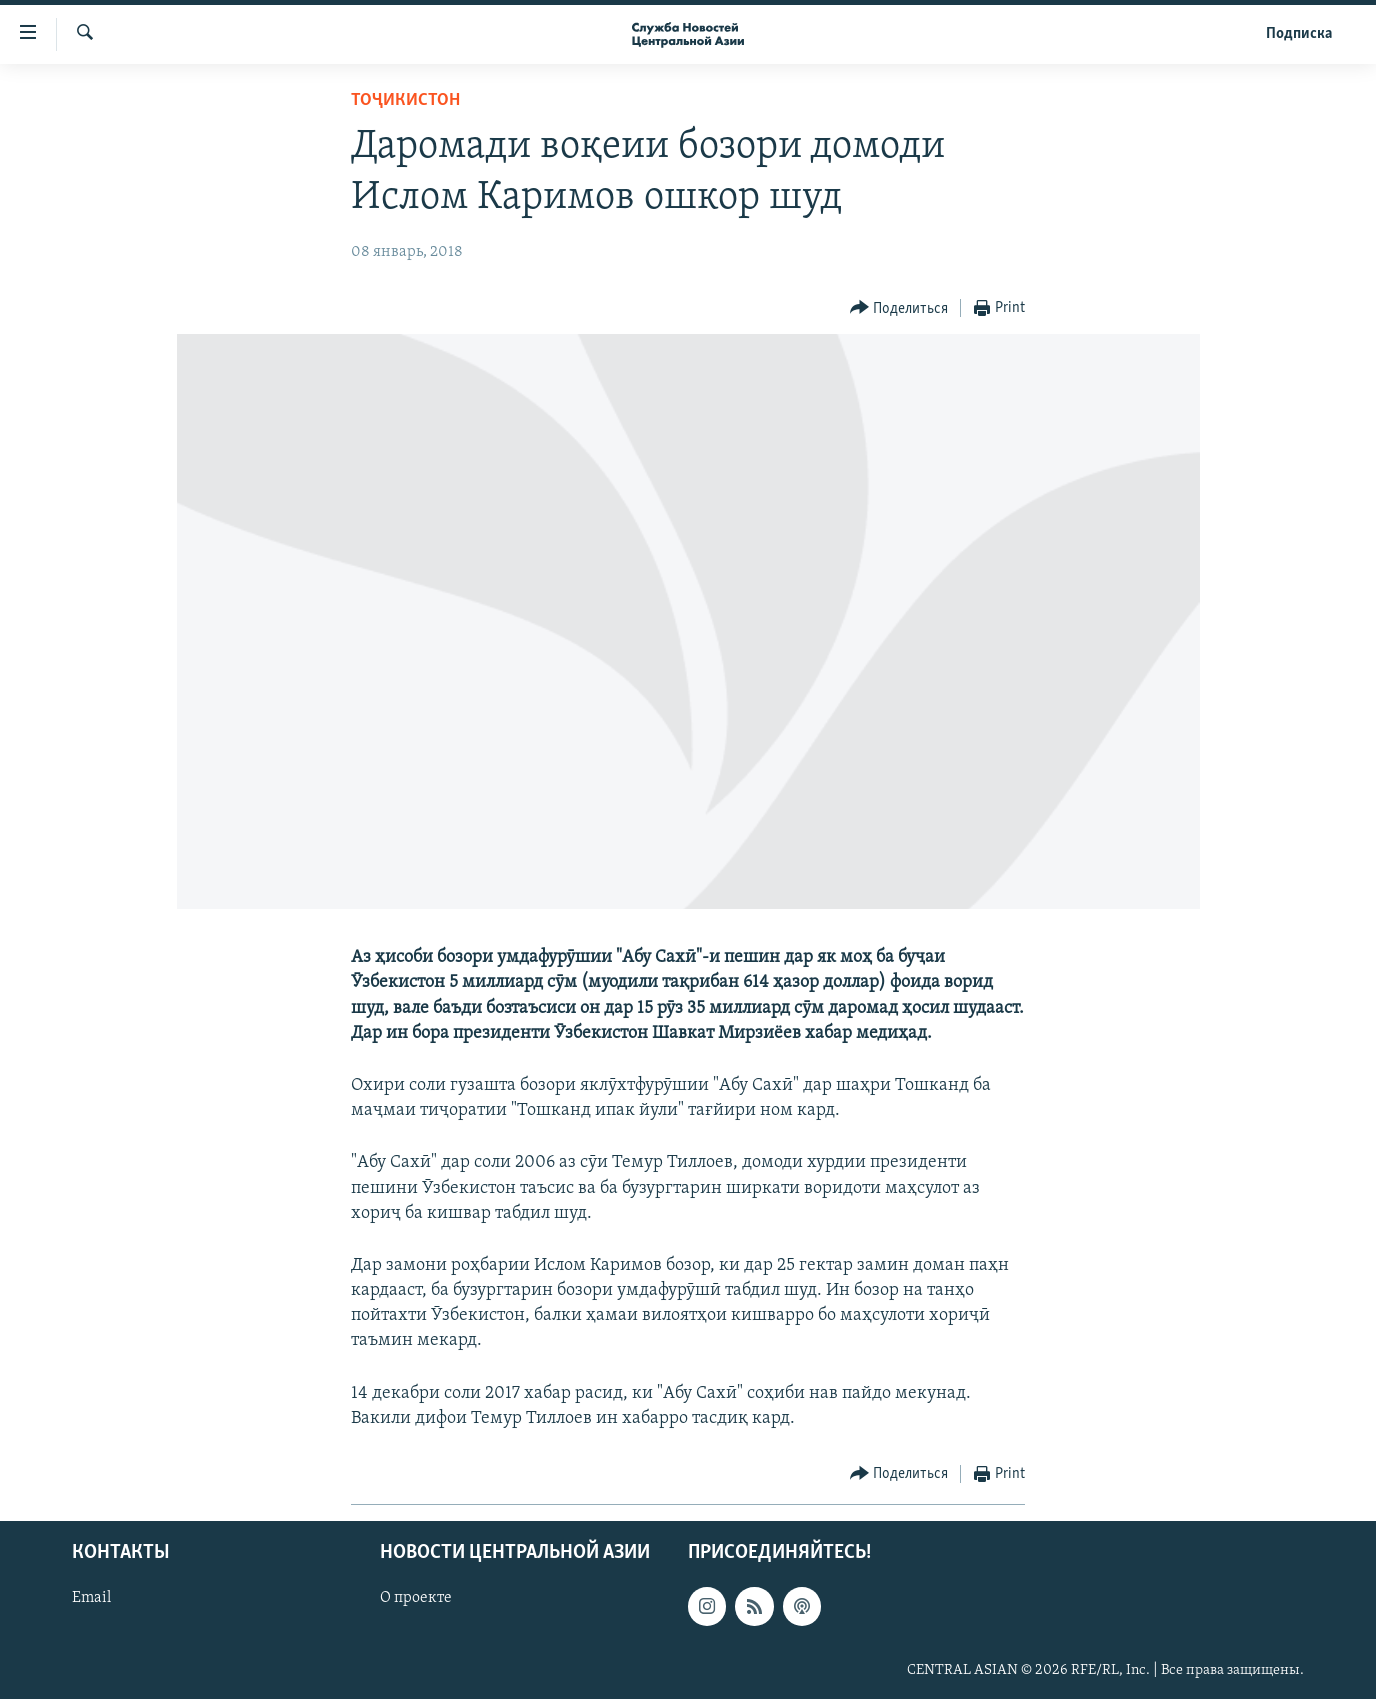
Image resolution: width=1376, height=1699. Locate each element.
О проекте (416, 1598)
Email (91, 1598)
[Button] (899, 308)
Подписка (1299, 34)
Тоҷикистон (405, 100)
